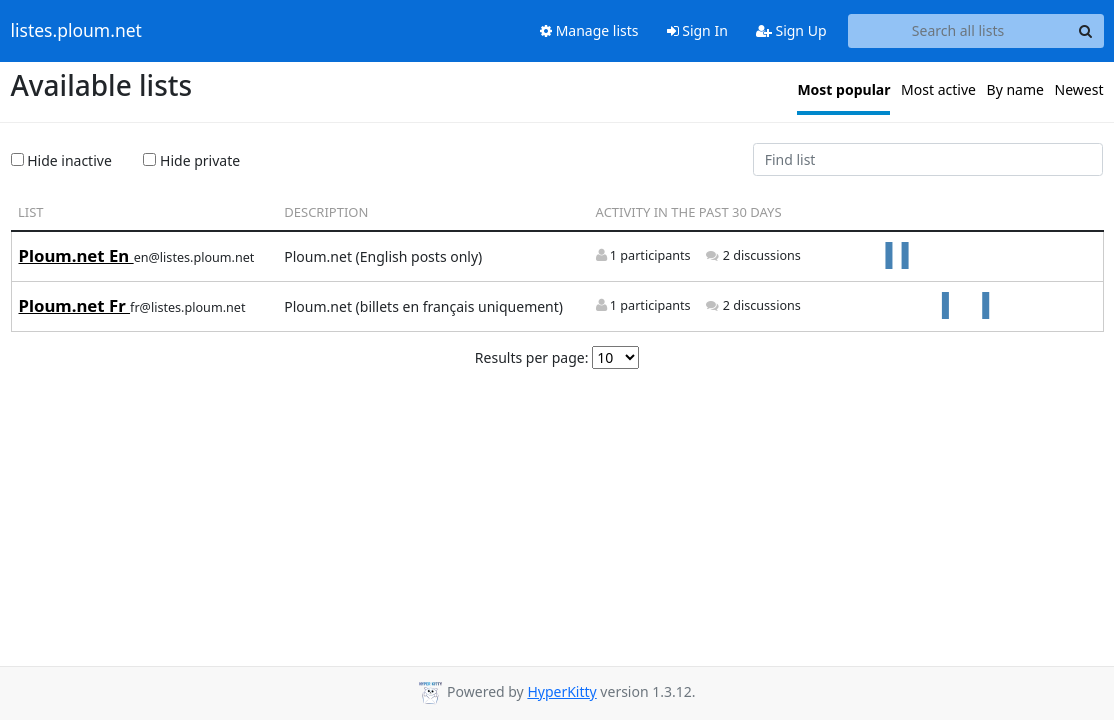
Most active (938, 89)
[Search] (1086, 31)
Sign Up (791, 30)
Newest (1079, 89)
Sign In (697, 30)
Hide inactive (61, 160)
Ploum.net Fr (75, 305)
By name (1015, 89)
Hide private (191, 160)
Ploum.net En (76, 255)
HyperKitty (561, 691)
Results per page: (532, 357)
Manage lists (589, 30)
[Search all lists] (958, 31)
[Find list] (928, 160)
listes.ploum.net (76, 31)
